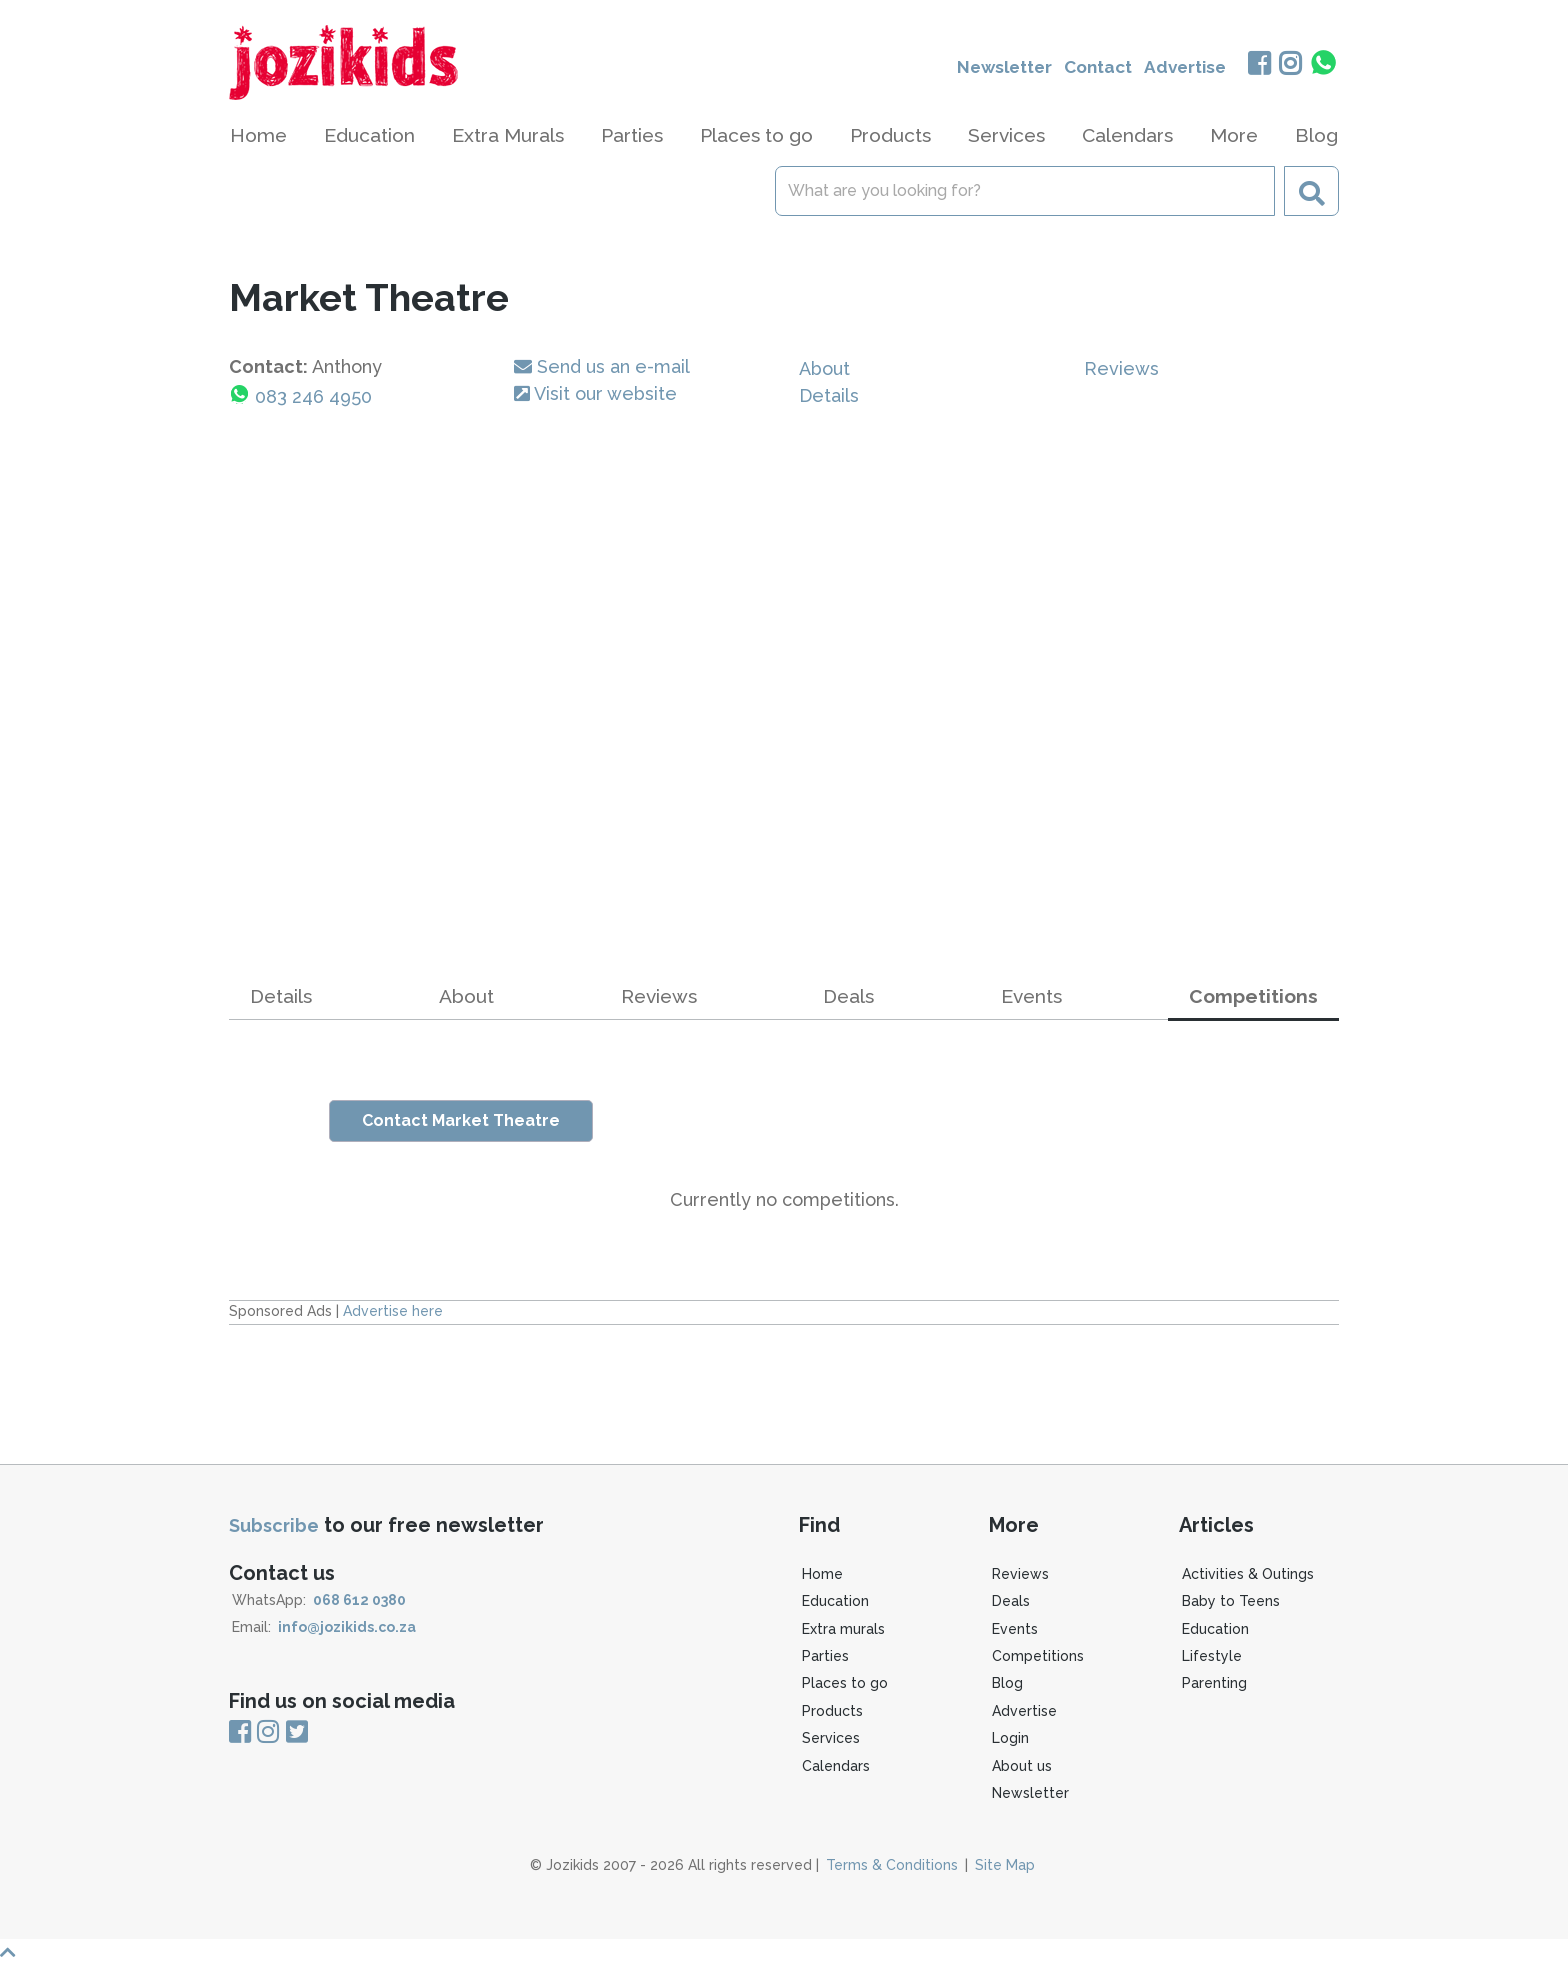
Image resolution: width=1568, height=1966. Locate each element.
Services (831, 1738)
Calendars (1127, 135)
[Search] (1025, 191)
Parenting (1214, 1683)
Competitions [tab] (1253, 996)
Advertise (1181, 67)
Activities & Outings (1248, 1574)
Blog (1316, 135)
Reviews (1121, 368)
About (824, 368)
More (1234, 135)
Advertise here (393, 1311)
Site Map (1005, 1865)
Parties (825, 1656)
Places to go (845, 1683)
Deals (848, 996)
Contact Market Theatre (461, 1120)
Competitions (1038, 1656)
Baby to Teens (1231, 1601)
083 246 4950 (313, 396)
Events (1031, 996)
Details (829, 395)
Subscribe (274, 1525)
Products (832, 1711)
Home (258, 135)
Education (835, 1601)
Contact (1089, 67)
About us (1022, 1766)
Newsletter (989, 67)
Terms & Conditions (892, 1865)
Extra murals (843, 1629)
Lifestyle (1212, 1656)
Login (1010, 1738)
